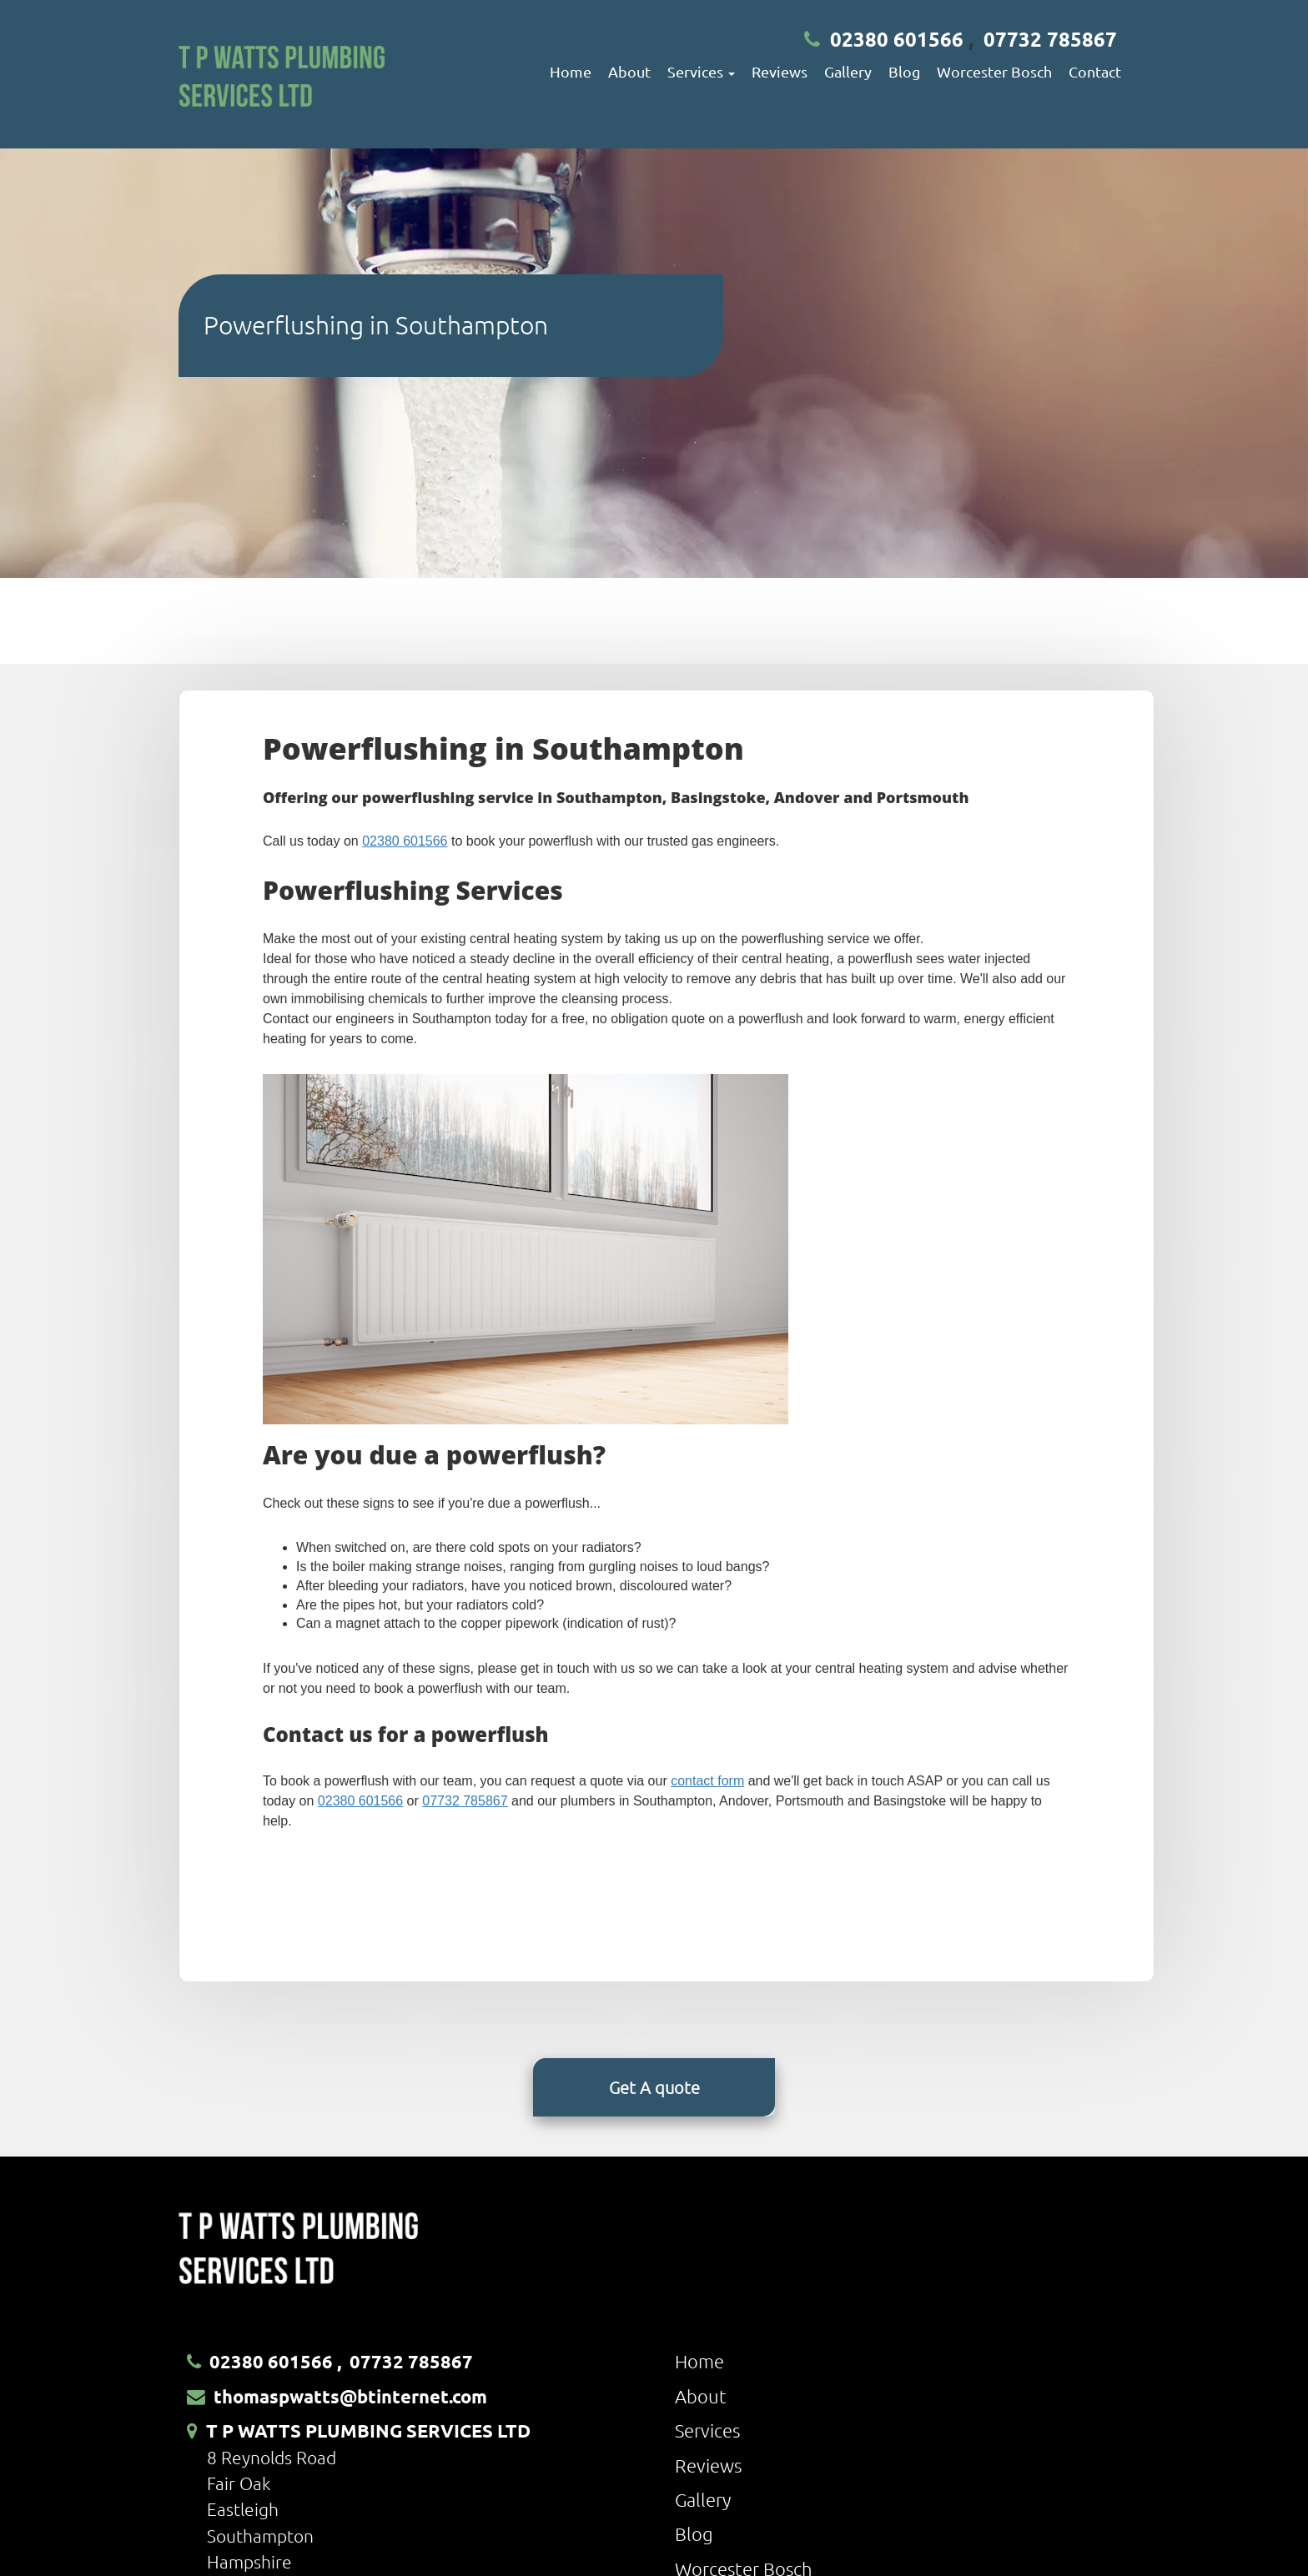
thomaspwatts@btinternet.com (350, 2396)
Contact (1095, 71)
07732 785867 (1050, 39)
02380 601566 (896, 39)
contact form (707, 1781)
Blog (904, 71)
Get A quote (654, 2087)
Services (707, 2430)
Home (570, 71)
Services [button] (701, 71)
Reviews (779, 71)
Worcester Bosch (994, 71)
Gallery (848, 71)
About (629, 71)
